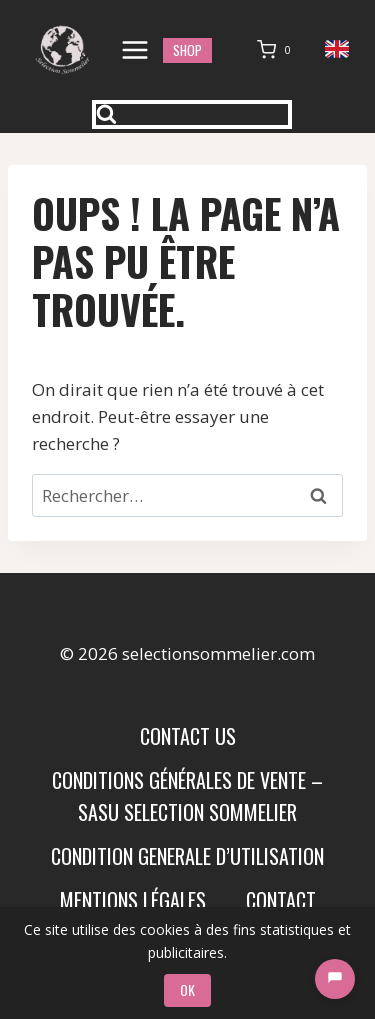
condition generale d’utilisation (187, 856)
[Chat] (335, 979)
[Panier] (278, 50)
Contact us (188, 736)
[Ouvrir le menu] (135, 49)
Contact (281, 900)
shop (187, 50)
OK (187, 989)
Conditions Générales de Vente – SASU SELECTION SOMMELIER (187, 796)
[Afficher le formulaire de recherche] (192, 114)
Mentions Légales (133, 900)
